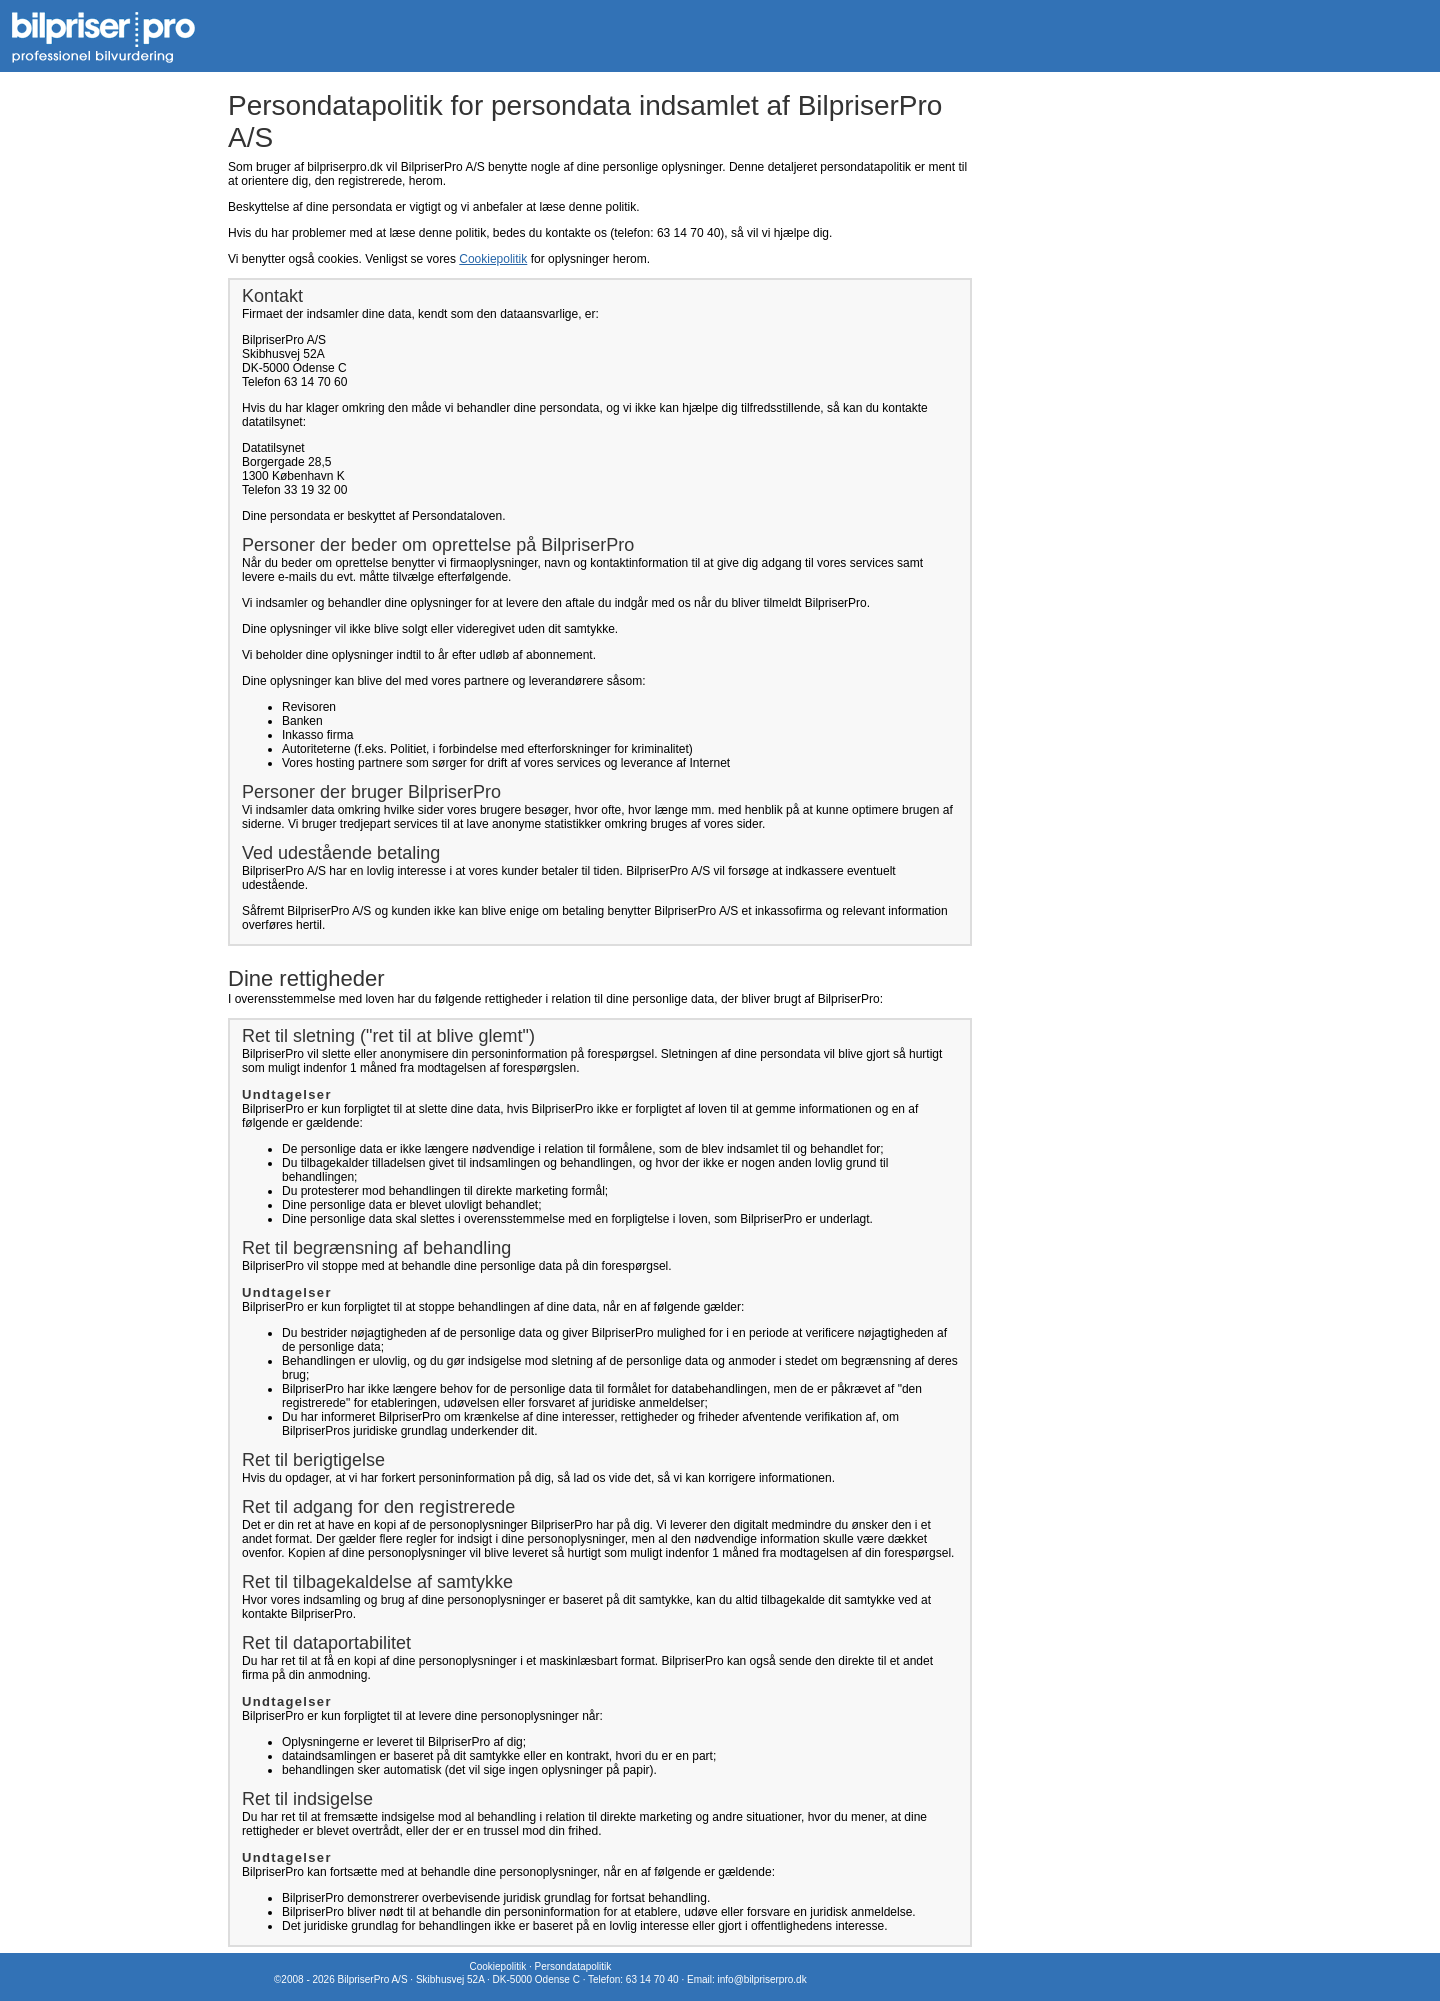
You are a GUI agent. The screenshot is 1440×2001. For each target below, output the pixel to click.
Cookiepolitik (493, 259)
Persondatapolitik (572, 1966)
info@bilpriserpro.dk (762, 1979)
